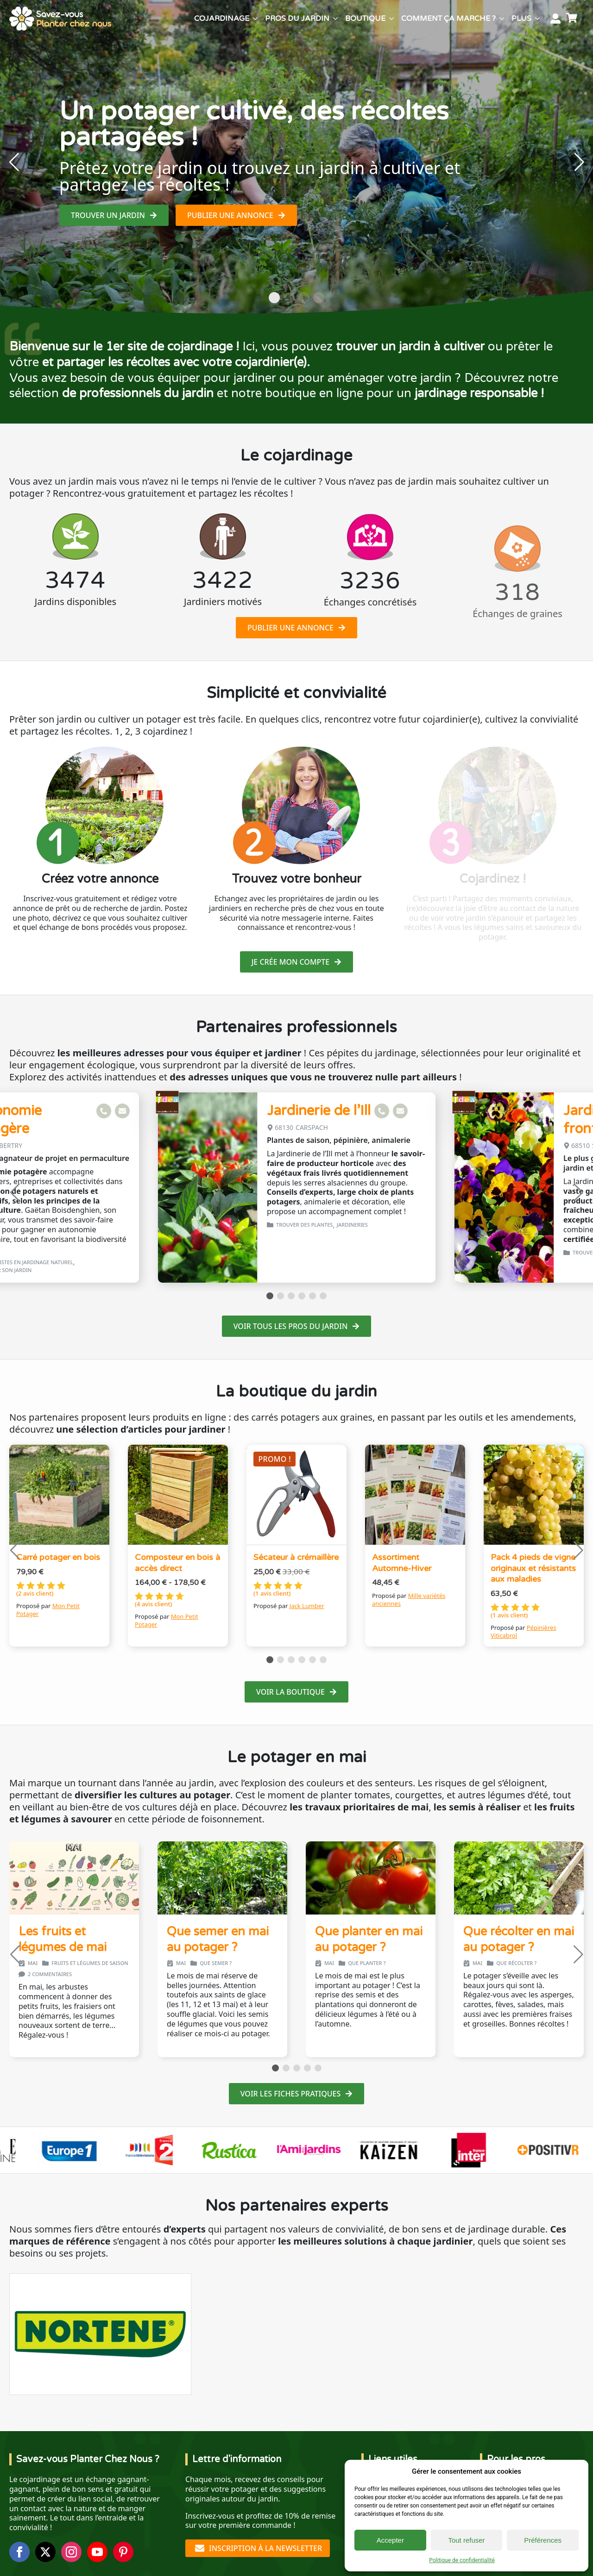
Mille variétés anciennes (408, 1599)
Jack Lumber (307, 1606)
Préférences (542, 2540)
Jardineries (352, 1225)
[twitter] (45, 2552)
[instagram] (71, 2552)
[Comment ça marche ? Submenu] (502, 18)
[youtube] (97, 2552)
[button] (14, 162)
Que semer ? (216, 1963)
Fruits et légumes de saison (89, 1963)
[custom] (123, 2552)
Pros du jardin (297, 18)
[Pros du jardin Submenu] (335, 18)
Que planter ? (366, 1963)
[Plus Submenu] (537, 18)
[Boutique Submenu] (391, 18)
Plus (521, 18)
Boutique (365, 18)
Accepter (390, 2540)
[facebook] (19, 2552)
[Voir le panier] (573, 18)
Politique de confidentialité (462, 2560)
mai (33, 1963)
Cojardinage (221, 18)
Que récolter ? (516, 1963)
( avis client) (34, 1593)
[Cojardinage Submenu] (255, 18)
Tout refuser (466, 2540)
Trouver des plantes (304, 1224)
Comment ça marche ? (448, 18)
